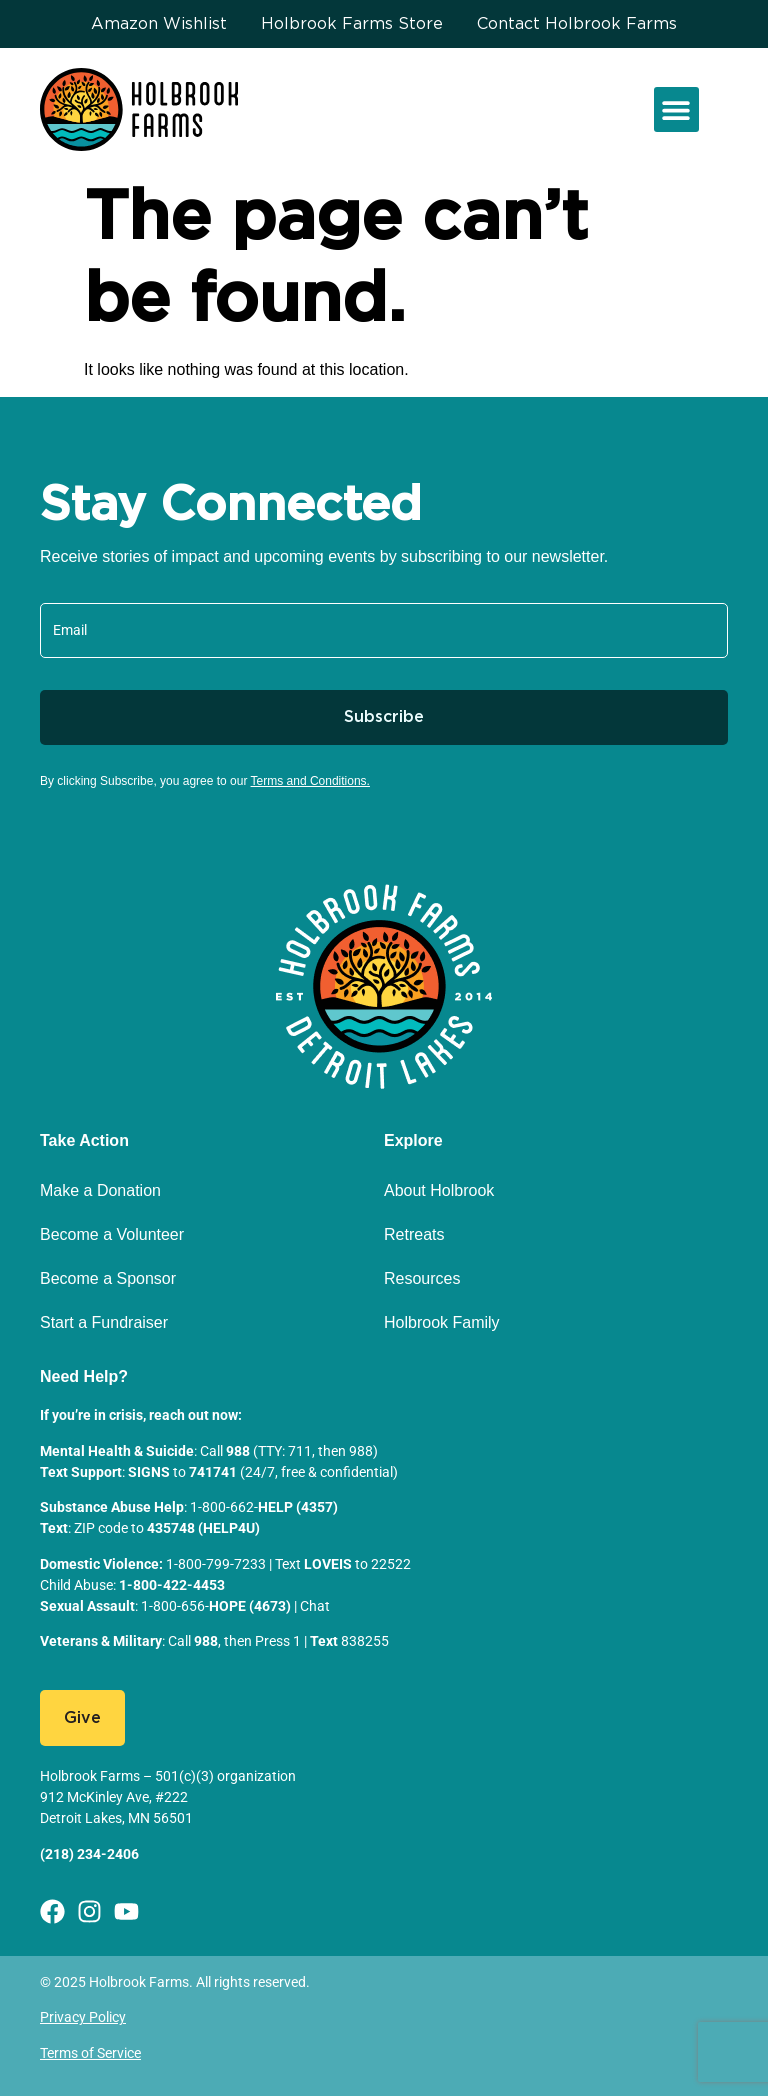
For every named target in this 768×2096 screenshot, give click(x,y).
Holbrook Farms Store (352, 24)
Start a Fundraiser (104, 1322)
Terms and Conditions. (310, 781)
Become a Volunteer (112, 1234)
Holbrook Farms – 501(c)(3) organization (168, 1776)
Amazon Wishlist (159, 24)
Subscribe (384, 717)
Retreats (414, 1234)
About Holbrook (439, 1190)
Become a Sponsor (108, 1278)
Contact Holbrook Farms (577, 24)
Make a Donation (100, 1190)
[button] (676, 109)
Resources (422, 1278)
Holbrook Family (442, 1322)
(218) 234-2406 (89, 1854)
